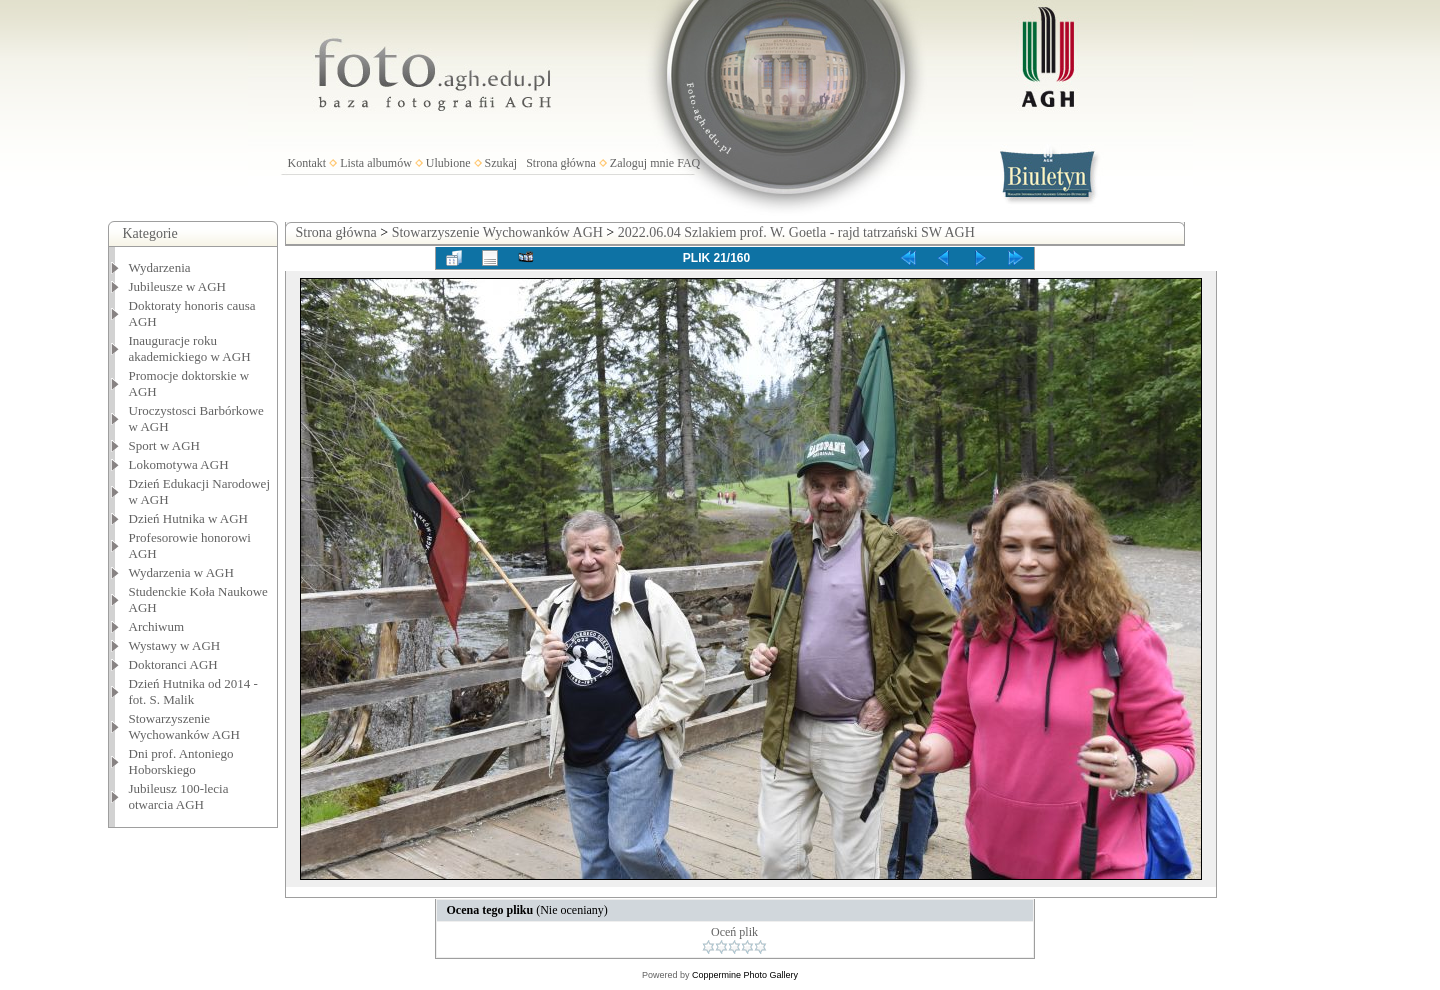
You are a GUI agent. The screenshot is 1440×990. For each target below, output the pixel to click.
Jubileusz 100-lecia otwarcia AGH (179, 796)
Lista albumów (376, 163)
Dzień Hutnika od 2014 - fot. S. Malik (193, 691)
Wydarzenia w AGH (181, 572)
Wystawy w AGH (175, 645)
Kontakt (307, 163)
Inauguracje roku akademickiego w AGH (190, 348)
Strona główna (561, 163)
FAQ (688, 163)
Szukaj (501, 163)
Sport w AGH (165, 445)
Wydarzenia (160, 267)
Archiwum (157, 626)
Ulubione (448, 163)
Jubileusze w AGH (178, 286)
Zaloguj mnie (642, 163)
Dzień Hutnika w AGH (189, 518)
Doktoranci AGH (173, 664)
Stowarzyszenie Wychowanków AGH (185, 726)
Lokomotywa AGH (179, 464)
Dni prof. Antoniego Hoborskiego (181, 761)
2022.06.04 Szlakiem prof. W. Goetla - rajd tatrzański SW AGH (796, 232)
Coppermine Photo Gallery (745, 975)
